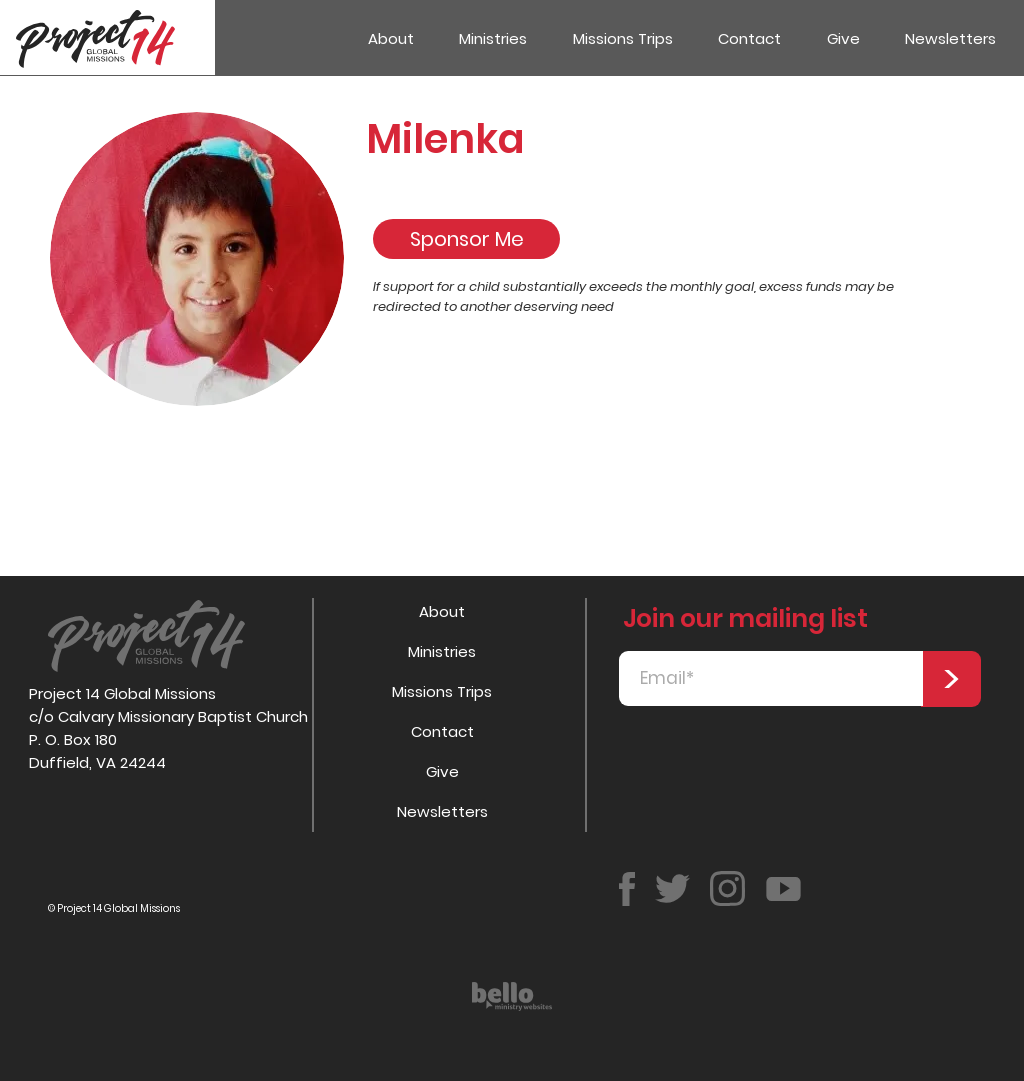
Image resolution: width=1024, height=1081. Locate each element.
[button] (494, 38)
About (442, 611)
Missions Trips (442, 691)
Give (442, 771)
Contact (442, 731)
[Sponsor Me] (466, 239)
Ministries (442, 651)
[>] (951, 679)
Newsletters (442, 811)
